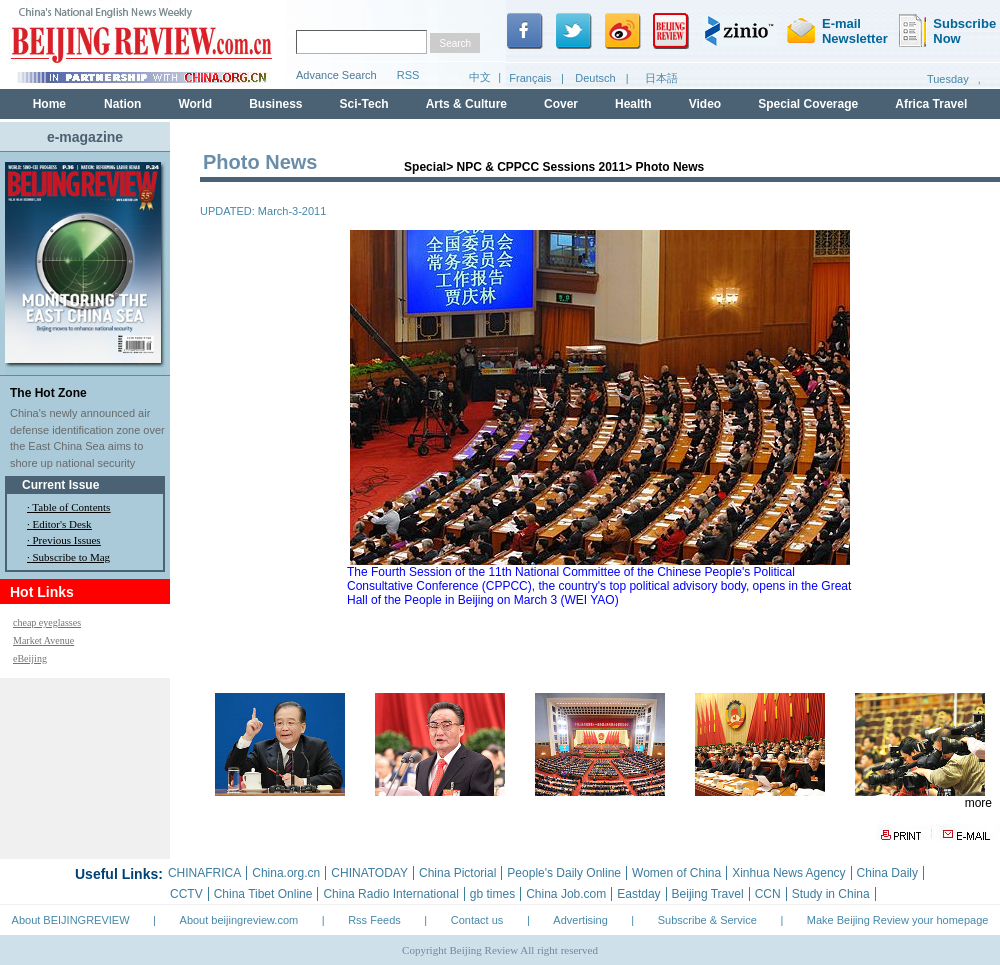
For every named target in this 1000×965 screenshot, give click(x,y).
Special (425, 167)
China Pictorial (457, 873)
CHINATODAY (369, 873)
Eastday (638, 894)
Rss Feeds (374, 920)
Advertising (580, 920)
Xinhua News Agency (788, 873)
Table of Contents (71, 507)
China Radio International (390, 894)
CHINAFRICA (204, 873)
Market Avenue (43, 640)
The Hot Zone (48, 393)
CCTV (186, 894)
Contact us (477, 920)
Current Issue (60, 485)
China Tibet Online (263, 894)
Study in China (831, 894)
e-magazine (85, 137)
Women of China (676, 873)
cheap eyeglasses (47, 622)
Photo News (670, 167)
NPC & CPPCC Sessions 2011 (540, 167)
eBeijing (30, 658)
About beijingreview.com (239, 920)
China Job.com (566, 894)
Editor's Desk (62, 524)
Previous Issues (67, 540)
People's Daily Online (564, 873)
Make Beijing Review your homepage (898, 920)
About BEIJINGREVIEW (71, 920)
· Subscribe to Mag (68, 557)
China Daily (887, 873)
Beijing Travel (708, 894)
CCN (768, 894)
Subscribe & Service (707, 920)
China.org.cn (286, 873)
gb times (492, 894)
